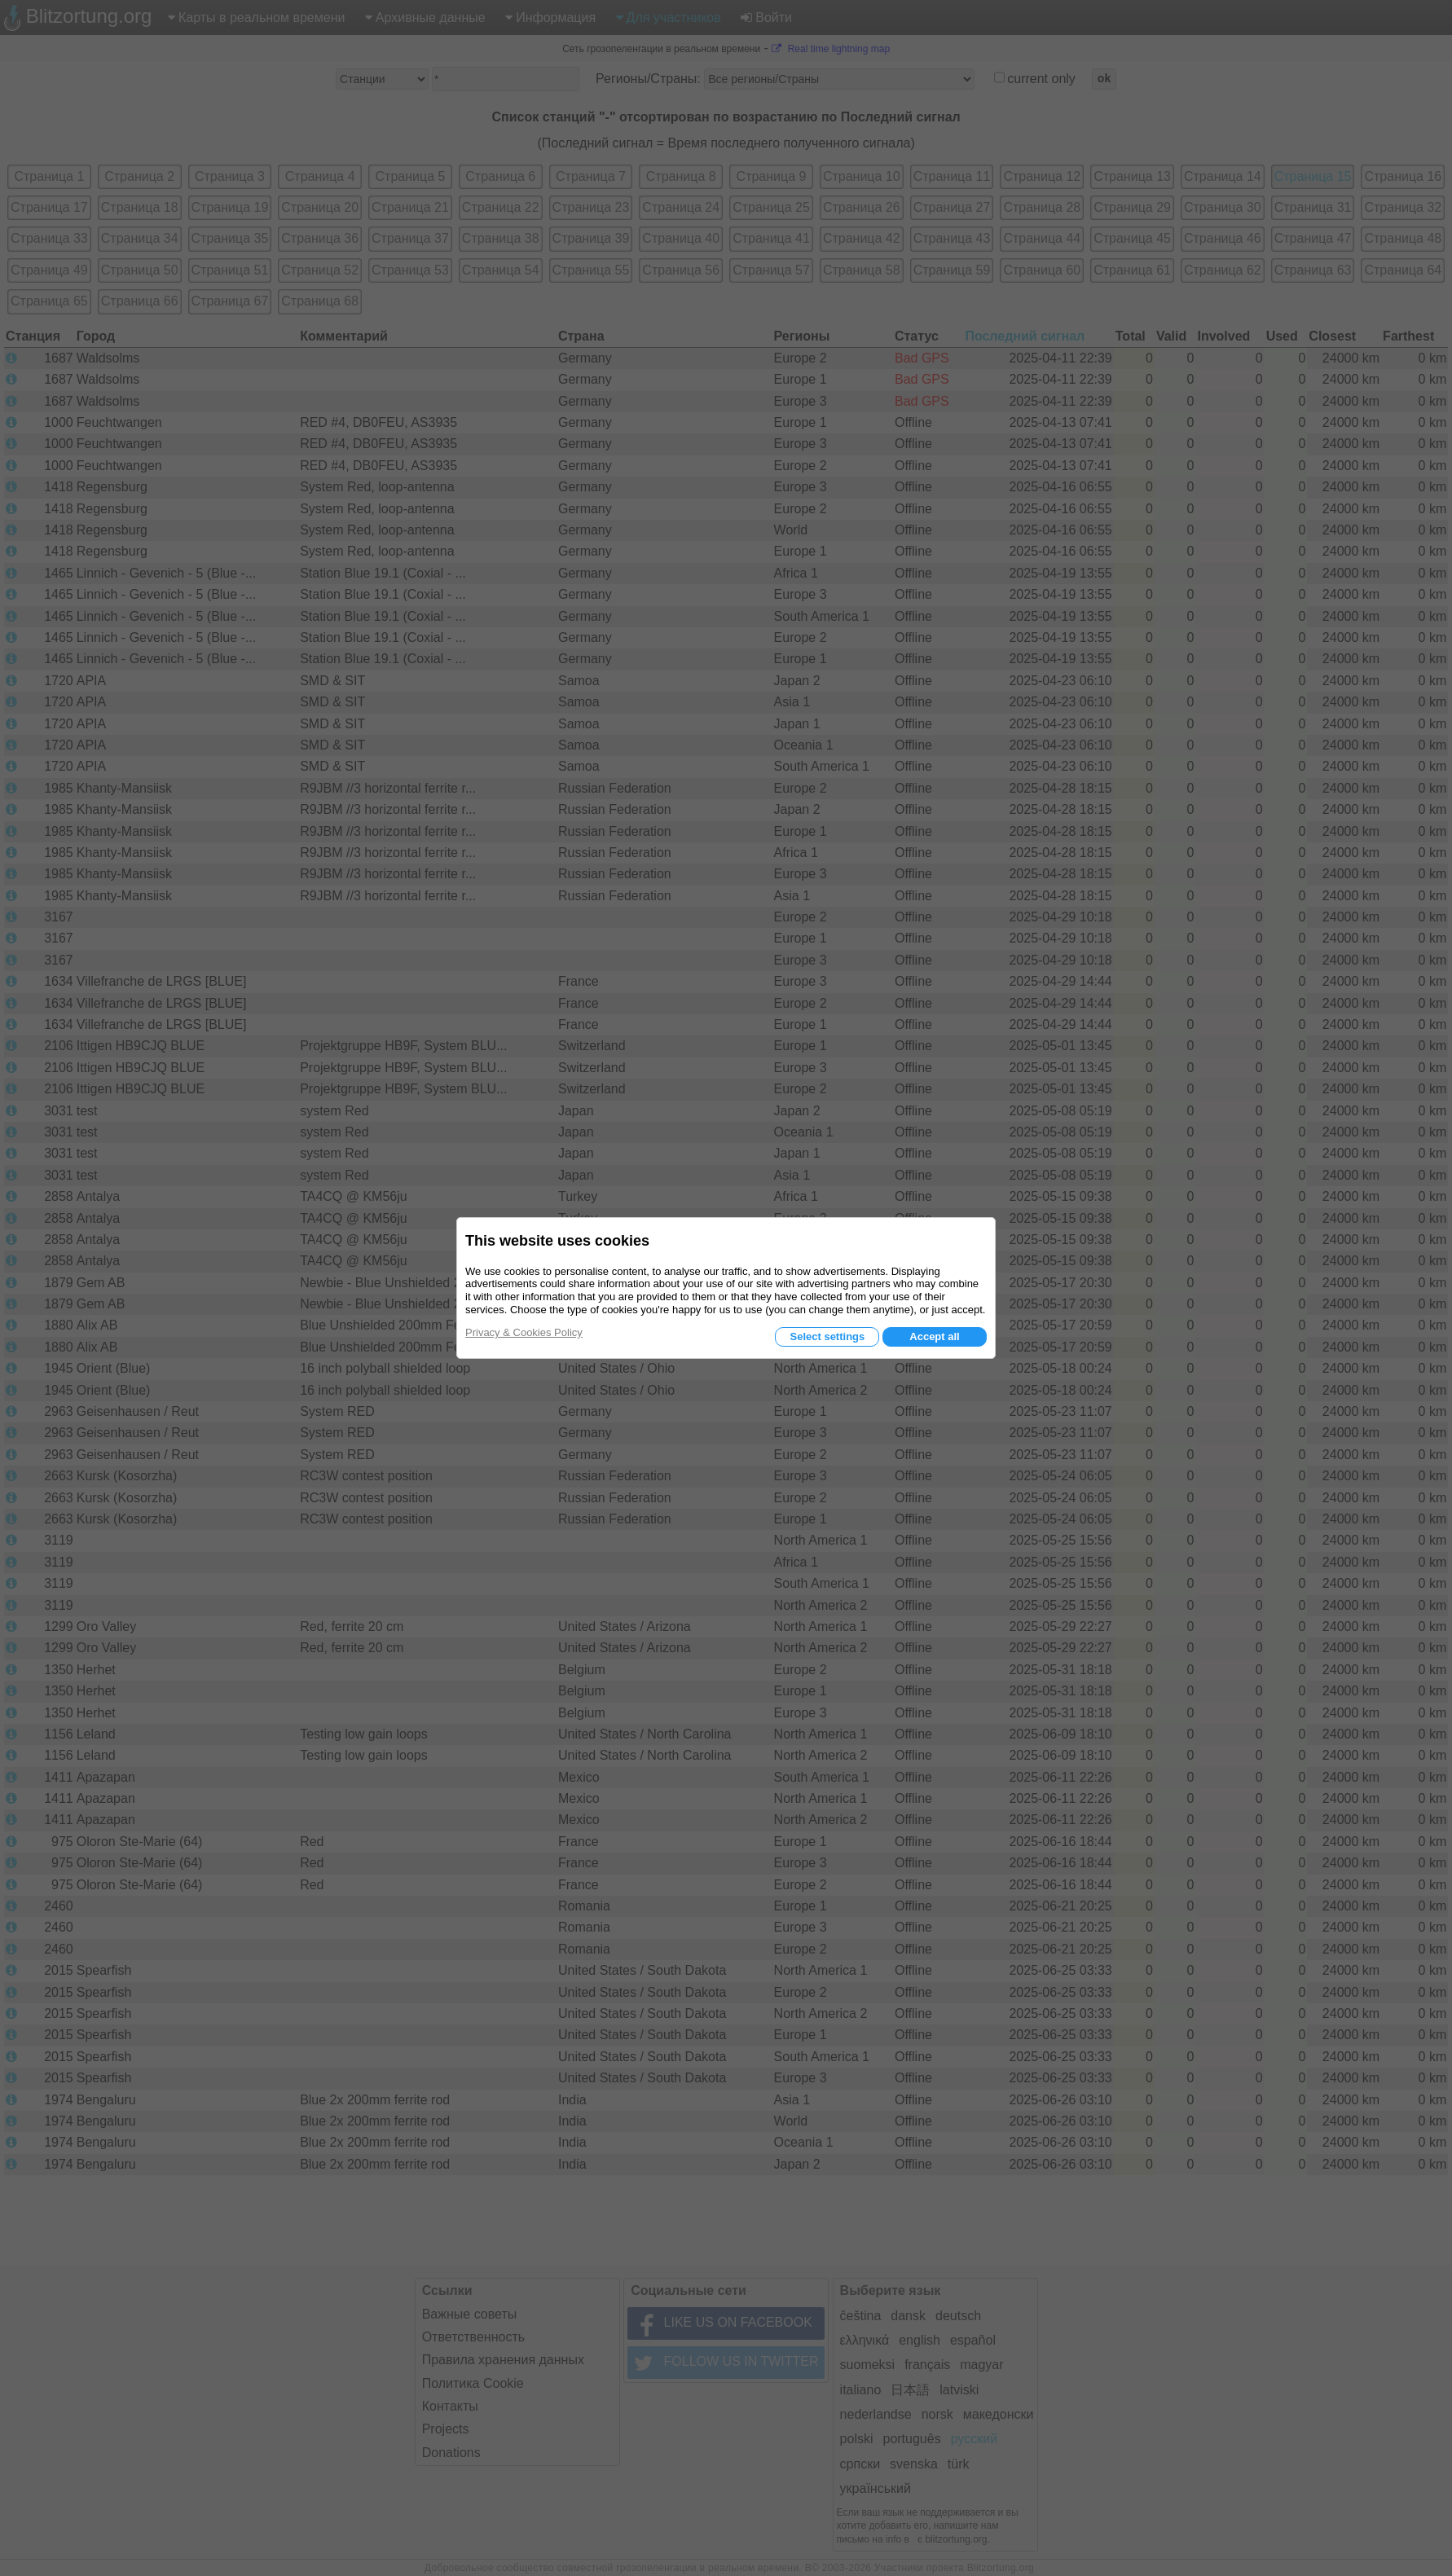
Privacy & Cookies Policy (524, 1332)
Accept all (934, 1336)
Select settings (827, 1336)
